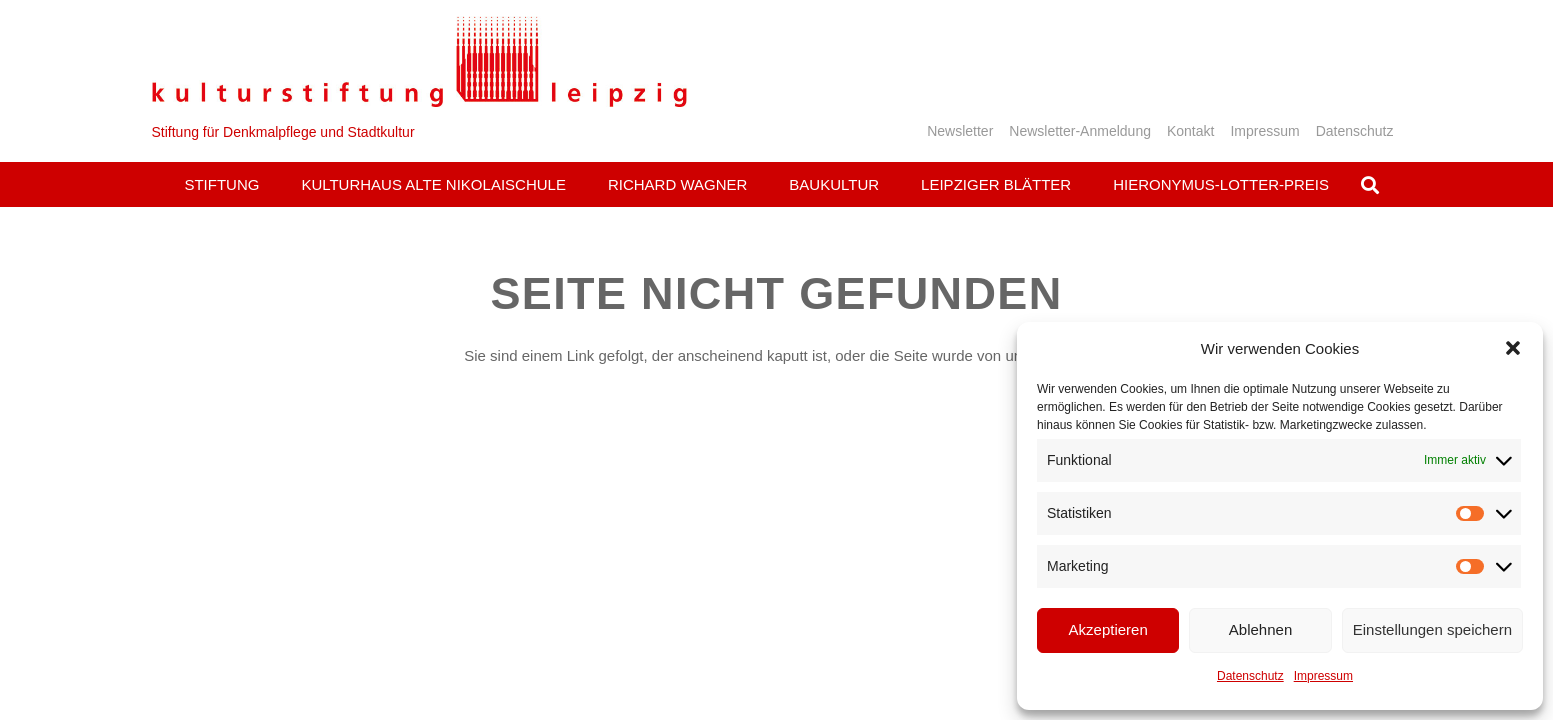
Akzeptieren (1108, 629)
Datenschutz (1250, 676)
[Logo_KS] (419, 61)
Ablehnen (1260, 629)
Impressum (1323, 676)
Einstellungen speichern (1432, 629)
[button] (1513, 348)
